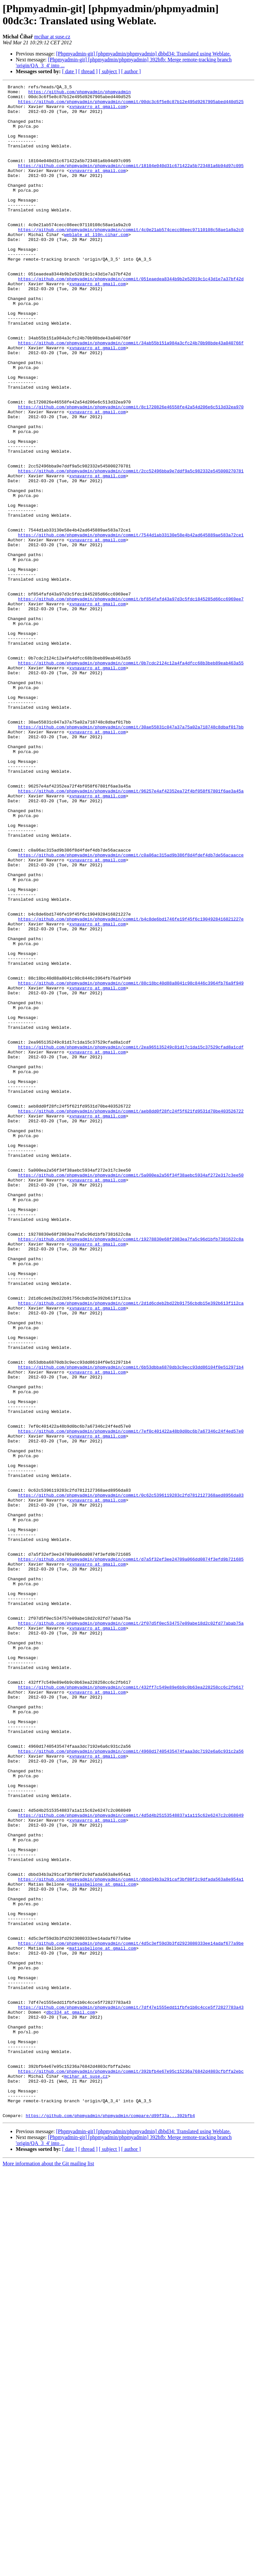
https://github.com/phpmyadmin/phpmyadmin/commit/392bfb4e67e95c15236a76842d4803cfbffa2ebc (131, 2469)
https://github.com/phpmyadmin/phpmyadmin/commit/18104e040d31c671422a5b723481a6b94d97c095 (131, 182)
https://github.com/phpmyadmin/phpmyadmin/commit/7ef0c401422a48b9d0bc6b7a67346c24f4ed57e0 (131, 1701)
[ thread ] (88, 71)
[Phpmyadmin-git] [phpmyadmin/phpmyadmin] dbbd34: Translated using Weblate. (143, 53)
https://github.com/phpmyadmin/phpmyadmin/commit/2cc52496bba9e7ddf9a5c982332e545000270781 (131, 549)
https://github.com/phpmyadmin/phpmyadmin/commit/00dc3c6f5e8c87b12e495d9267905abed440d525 (131, 105)
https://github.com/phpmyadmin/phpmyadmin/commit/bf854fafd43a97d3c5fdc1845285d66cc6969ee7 (131, 702)
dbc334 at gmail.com (70, 2398)
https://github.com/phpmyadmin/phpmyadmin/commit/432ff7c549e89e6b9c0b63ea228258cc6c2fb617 (131, 2008)
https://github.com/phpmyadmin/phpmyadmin (79, 94)
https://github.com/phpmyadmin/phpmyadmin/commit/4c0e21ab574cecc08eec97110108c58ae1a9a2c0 (131, 259)
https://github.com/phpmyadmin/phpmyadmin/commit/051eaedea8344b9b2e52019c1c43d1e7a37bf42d (131, 318)
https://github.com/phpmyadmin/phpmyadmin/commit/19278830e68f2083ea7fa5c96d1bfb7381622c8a (131, 1470)
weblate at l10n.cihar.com (96, 265)
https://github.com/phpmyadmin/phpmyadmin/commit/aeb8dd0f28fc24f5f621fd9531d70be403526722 (131, 1317)
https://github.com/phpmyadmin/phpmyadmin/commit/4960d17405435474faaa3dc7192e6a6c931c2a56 (131, 2085)
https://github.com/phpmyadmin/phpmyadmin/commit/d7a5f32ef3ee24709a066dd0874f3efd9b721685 (131, 1854)
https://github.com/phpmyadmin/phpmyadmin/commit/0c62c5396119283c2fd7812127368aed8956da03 (131, 1778)
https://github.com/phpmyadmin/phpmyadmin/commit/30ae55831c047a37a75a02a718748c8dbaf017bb (131, 856)
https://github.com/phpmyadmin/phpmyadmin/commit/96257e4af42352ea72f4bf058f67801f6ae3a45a (131, 933)
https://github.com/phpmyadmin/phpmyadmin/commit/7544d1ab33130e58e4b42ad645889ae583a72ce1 (131, 625)
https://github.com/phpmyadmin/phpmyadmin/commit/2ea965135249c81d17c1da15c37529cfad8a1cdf (131, 1240)
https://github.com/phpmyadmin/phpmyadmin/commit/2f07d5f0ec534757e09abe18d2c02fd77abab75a (131, 1931)
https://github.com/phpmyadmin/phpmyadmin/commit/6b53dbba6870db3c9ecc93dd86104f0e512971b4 (131, 1624)
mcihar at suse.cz (52, 36)
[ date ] (69, 71)
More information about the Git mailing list (48, 2570)
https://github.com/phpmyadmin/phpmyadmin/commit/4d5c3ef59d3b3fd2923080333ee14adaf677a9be (131, 2315)
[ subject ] (109, 71)
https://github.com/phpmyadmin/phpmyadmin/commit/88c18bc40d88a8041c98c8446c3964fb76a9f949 (131, 1163)
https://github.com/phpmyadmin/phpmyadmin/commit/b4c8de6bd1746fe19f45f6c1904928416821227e (131, 1086)
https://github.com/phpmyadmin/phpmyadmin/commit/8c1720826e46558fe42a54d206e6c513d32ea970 (131, 472)
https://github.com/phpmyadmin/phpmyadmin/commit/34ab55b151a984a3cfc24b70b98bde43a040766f (131, 395)
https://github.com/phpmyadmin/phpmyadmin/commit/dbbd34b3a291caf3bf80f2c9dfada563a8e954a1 (131, 2238)
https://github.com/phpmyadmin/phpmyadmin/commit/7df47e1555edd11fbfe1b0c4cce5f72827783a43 (131, 2392)
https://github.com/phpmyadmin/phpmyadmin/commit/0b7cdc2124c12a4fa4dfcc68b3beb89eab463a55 (131, 779)
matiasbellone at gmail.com (102, 2244)
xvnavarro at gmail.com (97, 111)
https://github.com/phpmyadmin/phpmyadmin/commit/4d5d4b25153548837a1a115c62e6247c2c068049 (131, 2162)
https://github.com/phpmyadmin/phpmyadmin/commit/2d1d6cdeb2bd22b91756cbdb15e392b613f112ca (131, 1547)
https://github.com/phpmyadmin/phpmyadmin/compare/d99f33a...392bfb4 (110, 2522)
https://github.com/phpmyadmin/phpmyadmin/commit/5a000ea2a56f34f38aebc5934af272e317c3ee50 (131, 1393)
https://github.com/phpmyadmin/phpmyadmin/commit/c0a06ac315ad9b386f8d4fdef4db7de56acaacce (131, 1009)
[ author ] (131, 71)
